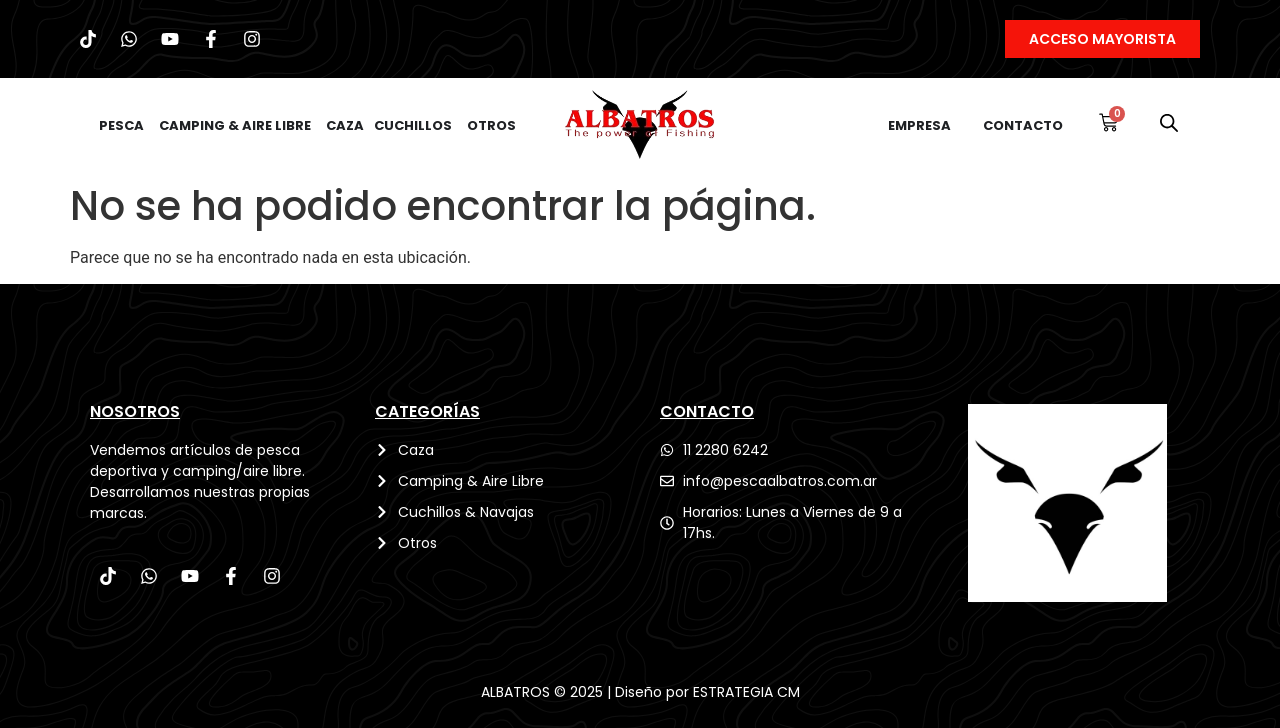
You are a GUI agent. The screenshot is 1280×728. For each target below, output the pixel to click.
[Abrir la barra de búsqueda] (1169, 123)
